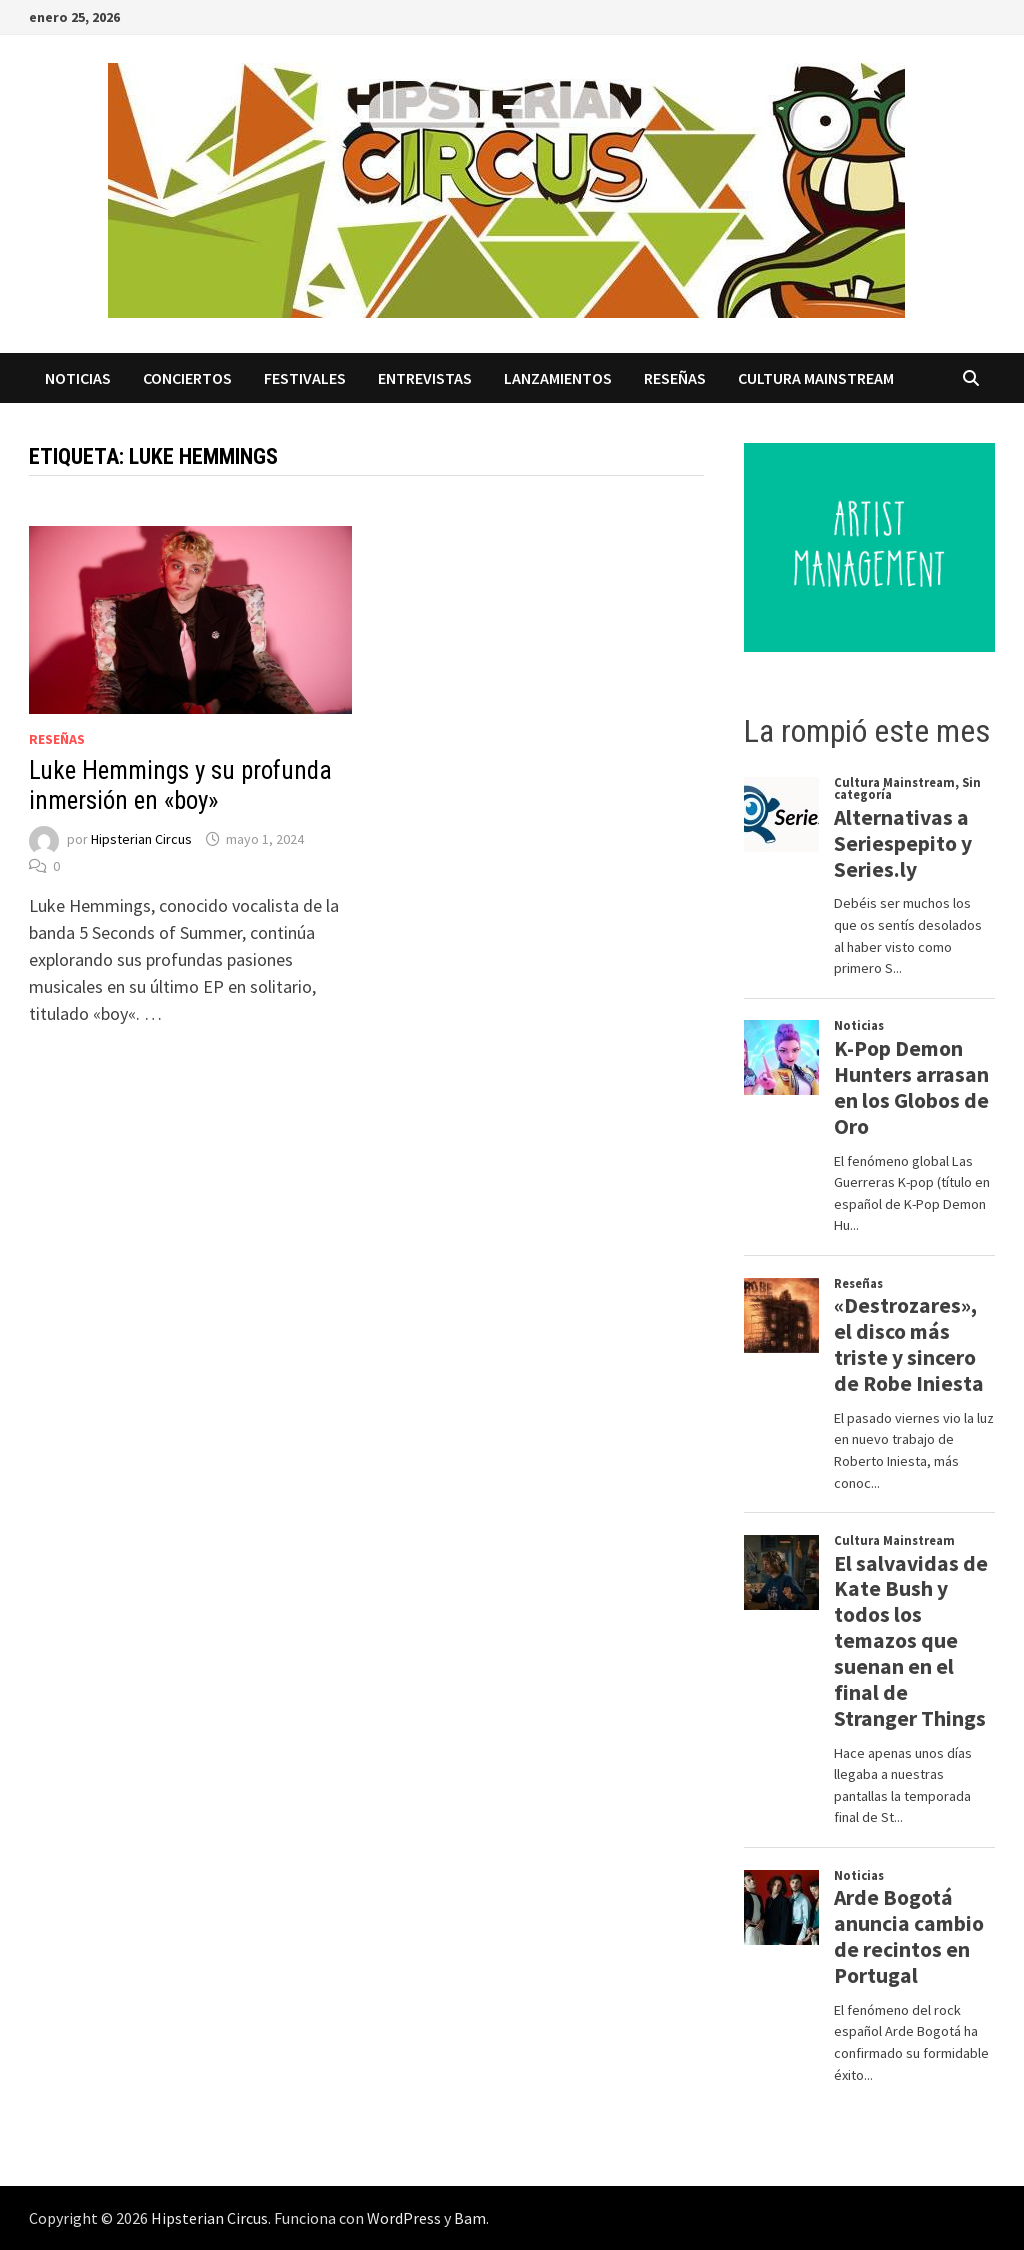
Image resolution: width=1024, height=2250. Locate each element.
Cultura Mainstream (816, 378)
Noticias (78, 378)
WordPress (404, 2218)
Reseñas (675, 378)
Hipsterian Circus (141, 839)
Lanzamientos (558, 378)
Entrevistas (425, 378)
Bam (470, 2218)
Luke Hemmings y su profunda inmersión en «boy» (180, 785)
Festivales (305, 378)
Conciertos (187, 378)
